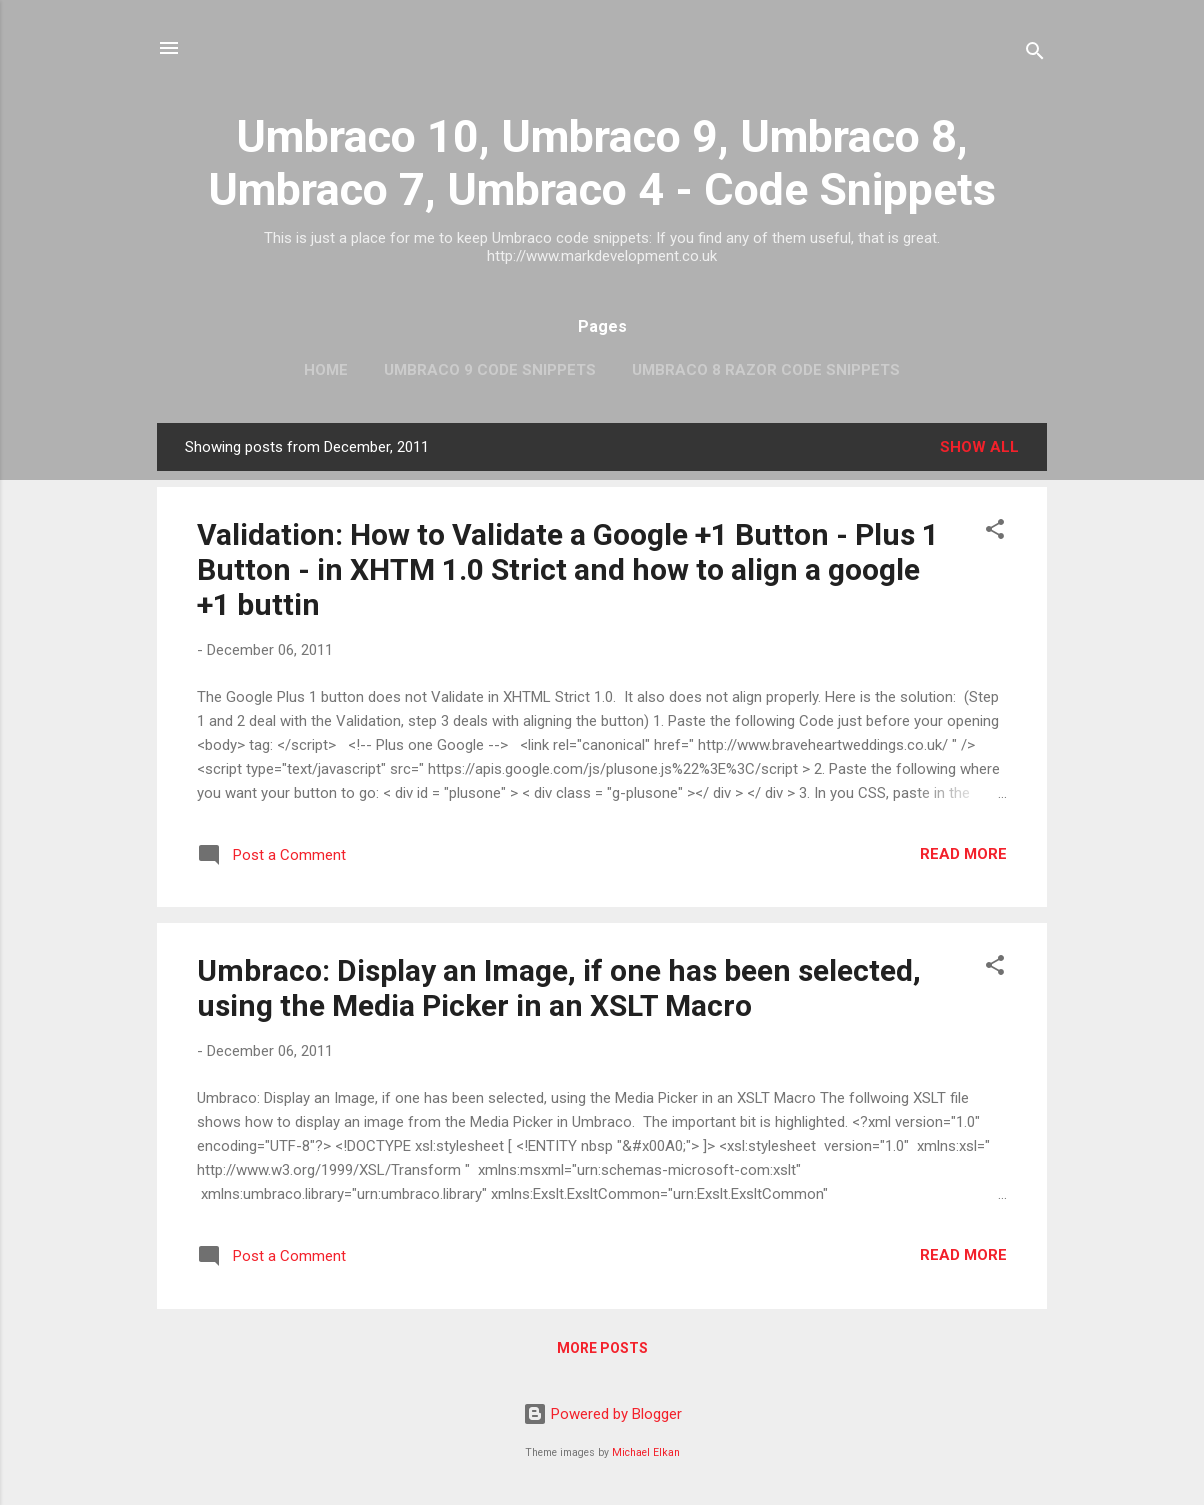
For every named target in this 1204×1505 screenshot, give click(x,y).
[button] (995, 532)
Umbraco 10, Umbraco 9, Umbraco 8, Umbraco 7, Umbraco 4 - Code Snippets (602, 163)
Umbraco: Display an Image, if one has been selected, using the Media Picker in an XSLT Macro (559, 988)
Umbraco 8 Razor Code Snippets (766, 370)
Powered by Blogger (602, 1414)
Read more (963, 854)
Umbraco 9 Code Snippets (490, 370)
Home (326, 370)
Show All (979, 447)
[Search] (1035, 54)
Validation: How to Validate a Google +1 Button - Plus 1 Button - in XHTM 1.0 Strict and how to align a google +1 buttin (568, 569)
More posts (602, 1348)
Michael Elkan (646, 1452)
